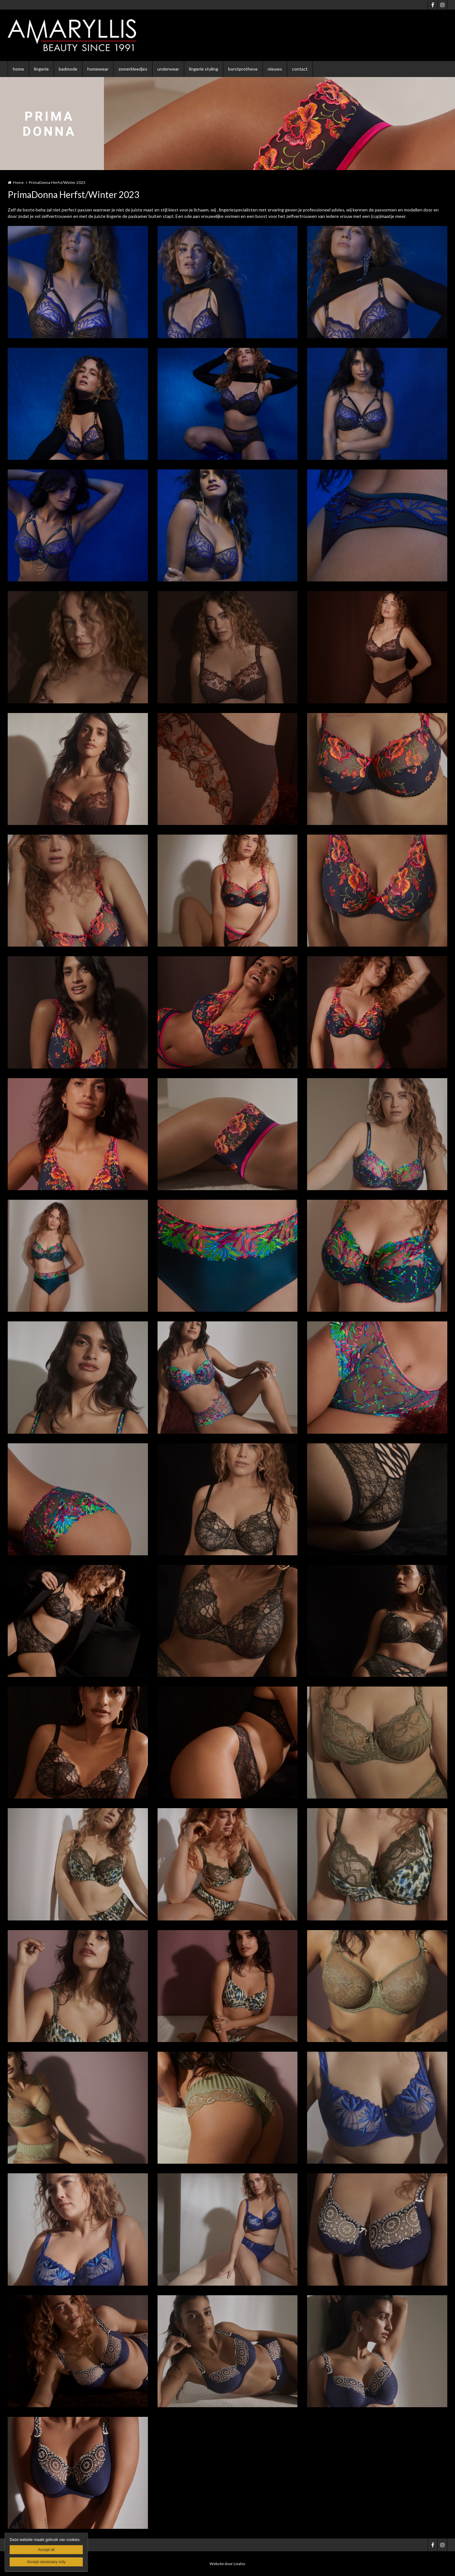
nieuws (275, 69)
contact (300, 69)
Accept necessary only (46, 2562)
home (18, 69)
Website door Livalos (227, 2563)
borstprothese (243, 69)
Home (18, 182)
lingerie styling (203, 69)
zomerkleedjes (132, 69)
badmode (68, 69)
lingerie (41, 69)
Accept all (46, 2549)
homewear (97, 69)
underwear (168, 69)
